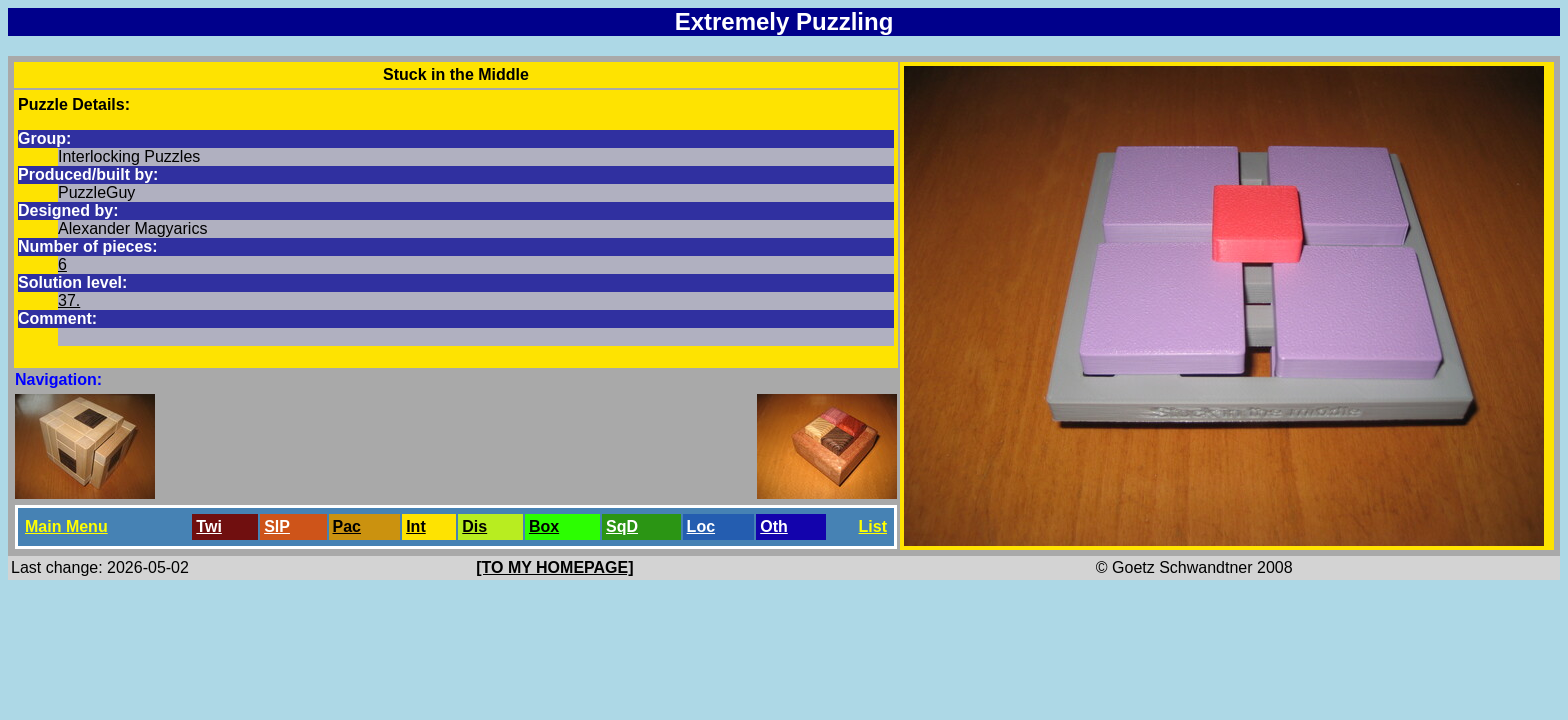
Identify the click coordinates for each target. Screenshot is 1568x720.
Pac (347, 526)
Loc (701, 526)
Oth (774, 526)
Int (416, 526)
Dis (474, 526)
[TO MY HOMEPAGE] (554, 567)
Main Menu (66, 526)
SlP (277, 526)
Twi (208, 526)
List (873, 526)
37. (69, 300)
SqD (622, 526)
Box (544, 526)
